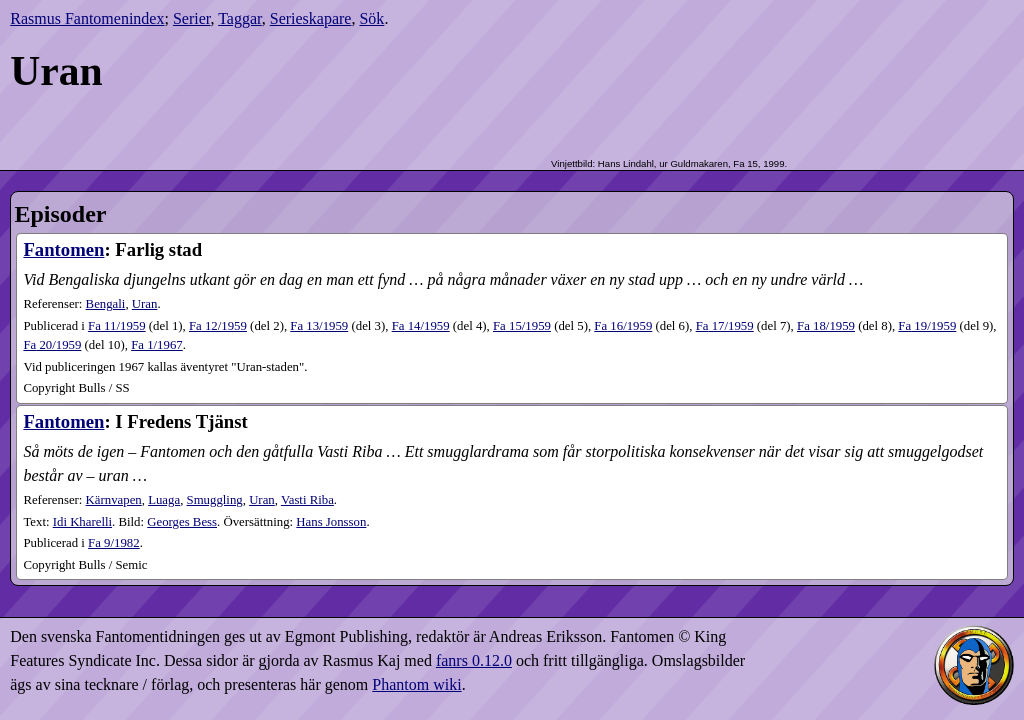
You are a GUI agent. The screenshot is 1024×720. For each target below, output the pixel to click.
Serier (192, 18)
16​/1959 (623, 326)
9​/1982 (114, 543)
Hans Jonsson (331, 522)
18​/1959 (826, 326)
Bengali (106, 304)
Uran (145, 304)
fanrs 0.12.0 (474, 660)
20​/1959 (52, 345)
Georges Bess (182, 522)
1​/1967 (157, 345)
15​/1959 (522, 326)
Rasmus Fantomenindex (87, 18)
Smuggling (215, 500)
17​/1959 (725, 326)
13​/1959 (319, 326)
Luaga (164, 500)
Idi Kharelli (82, 522)
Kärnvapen (114, 500)
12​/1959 (218, 326)
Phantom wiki (416, 684)
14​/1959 (421, 326)
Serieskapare (311, 18)
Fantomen (63, 249)
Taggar (240, 18)
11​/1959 (116, 326)
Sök (371, 18)
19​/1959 (927, 326)
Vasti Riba (307, 500)
